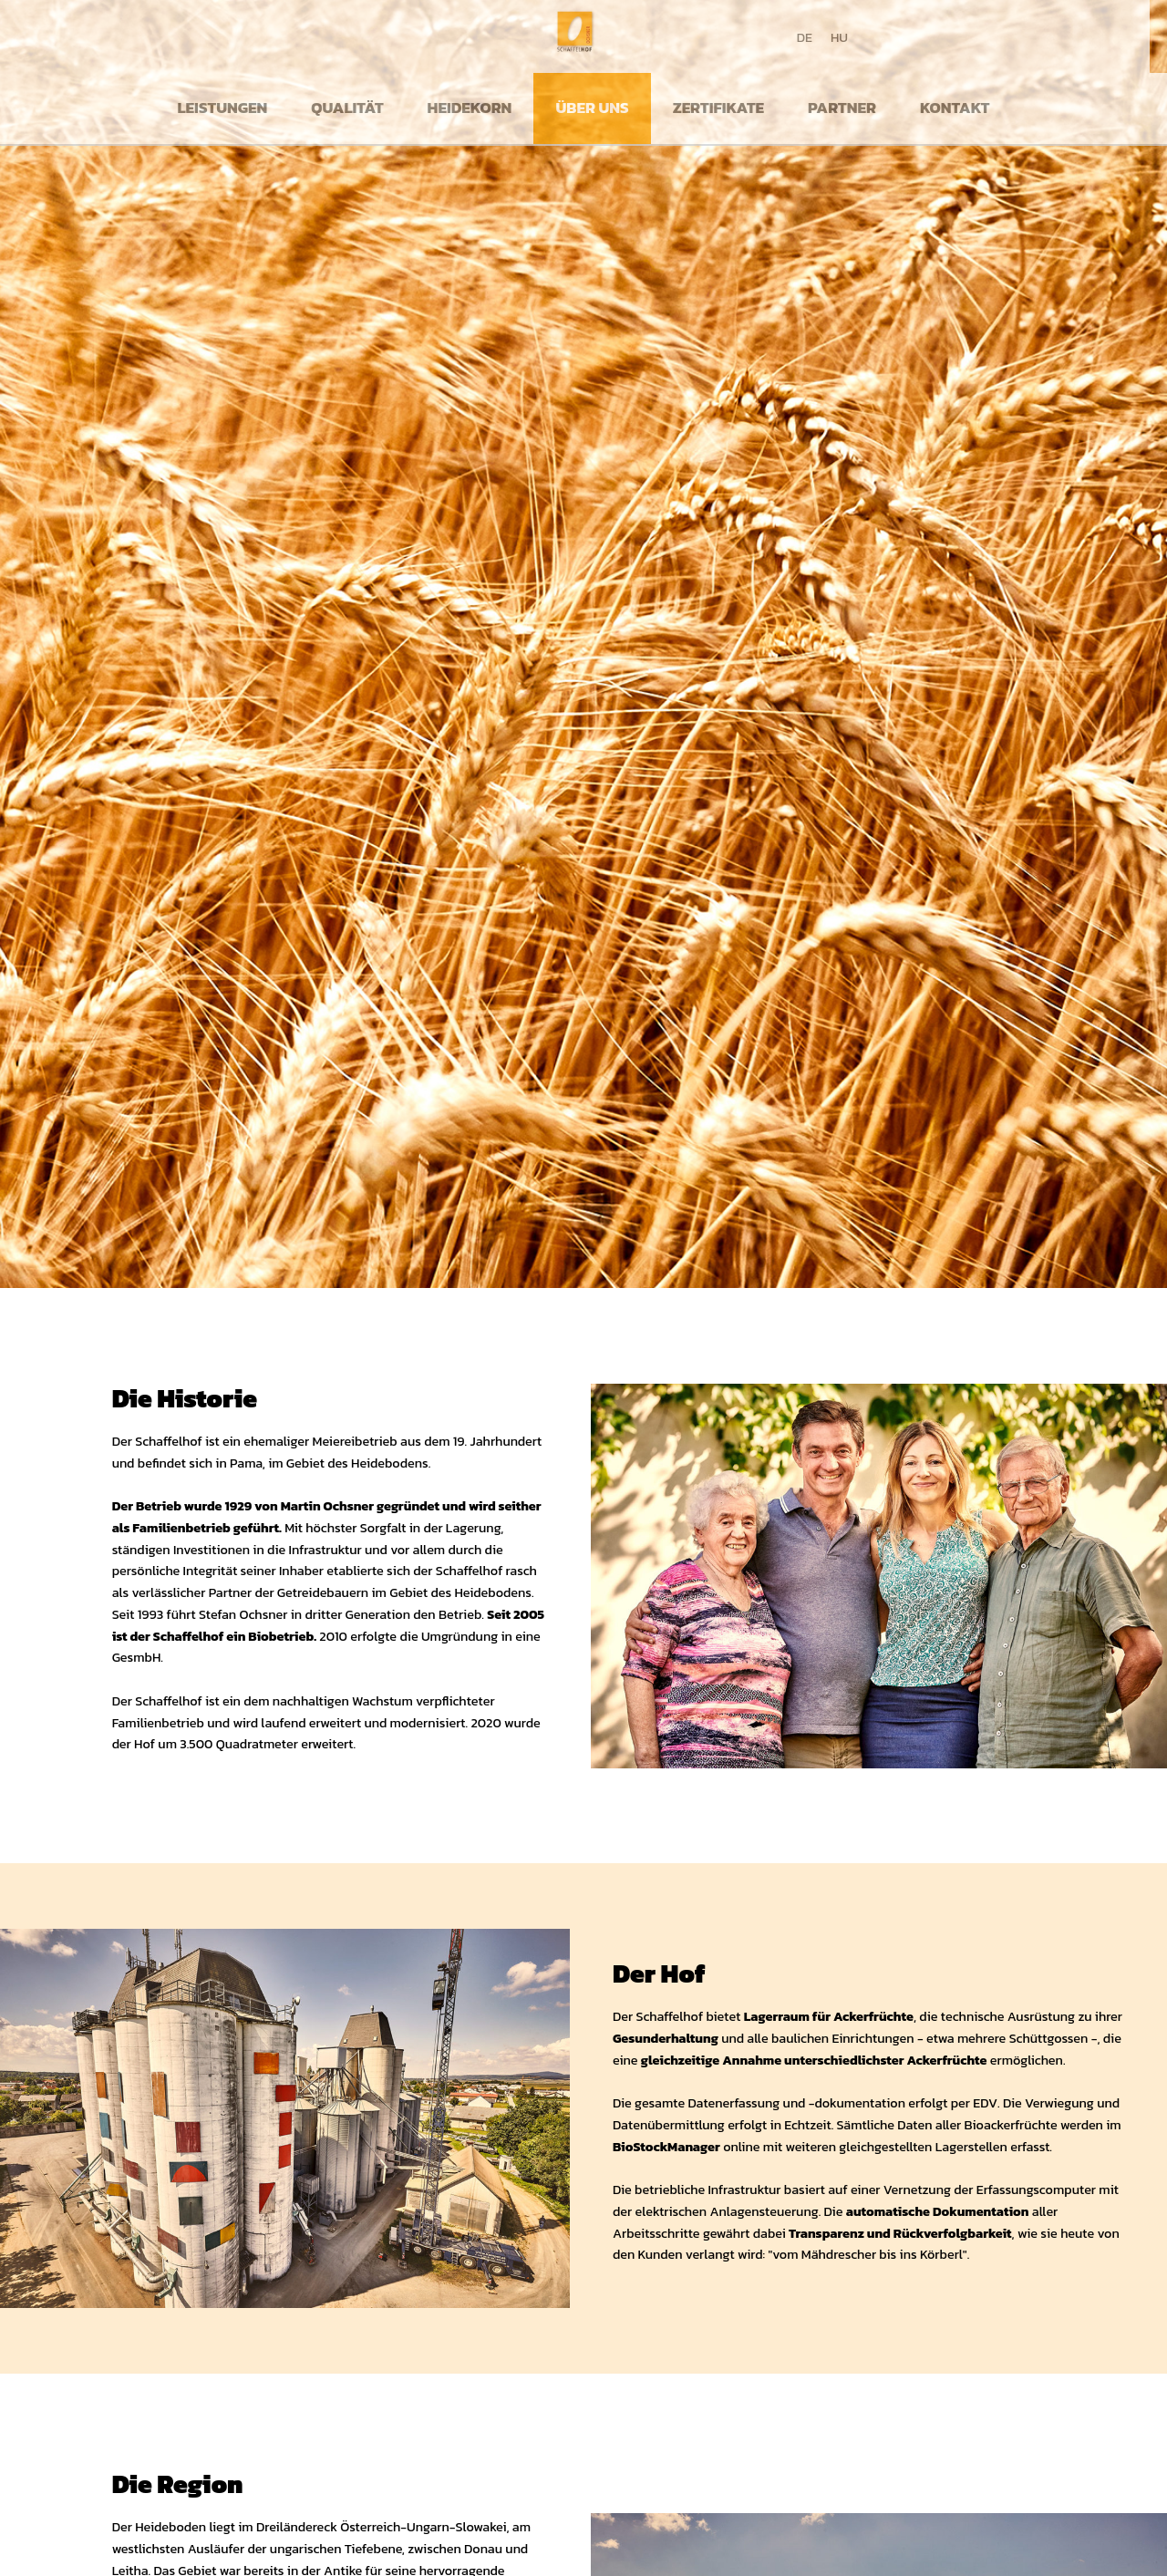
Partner (842, 107)
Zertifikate (718, 107)
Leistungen (223, 107)
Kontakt (955, 107)
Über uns (591, 107)
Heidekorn (470, 107)
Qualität (347, 107)
